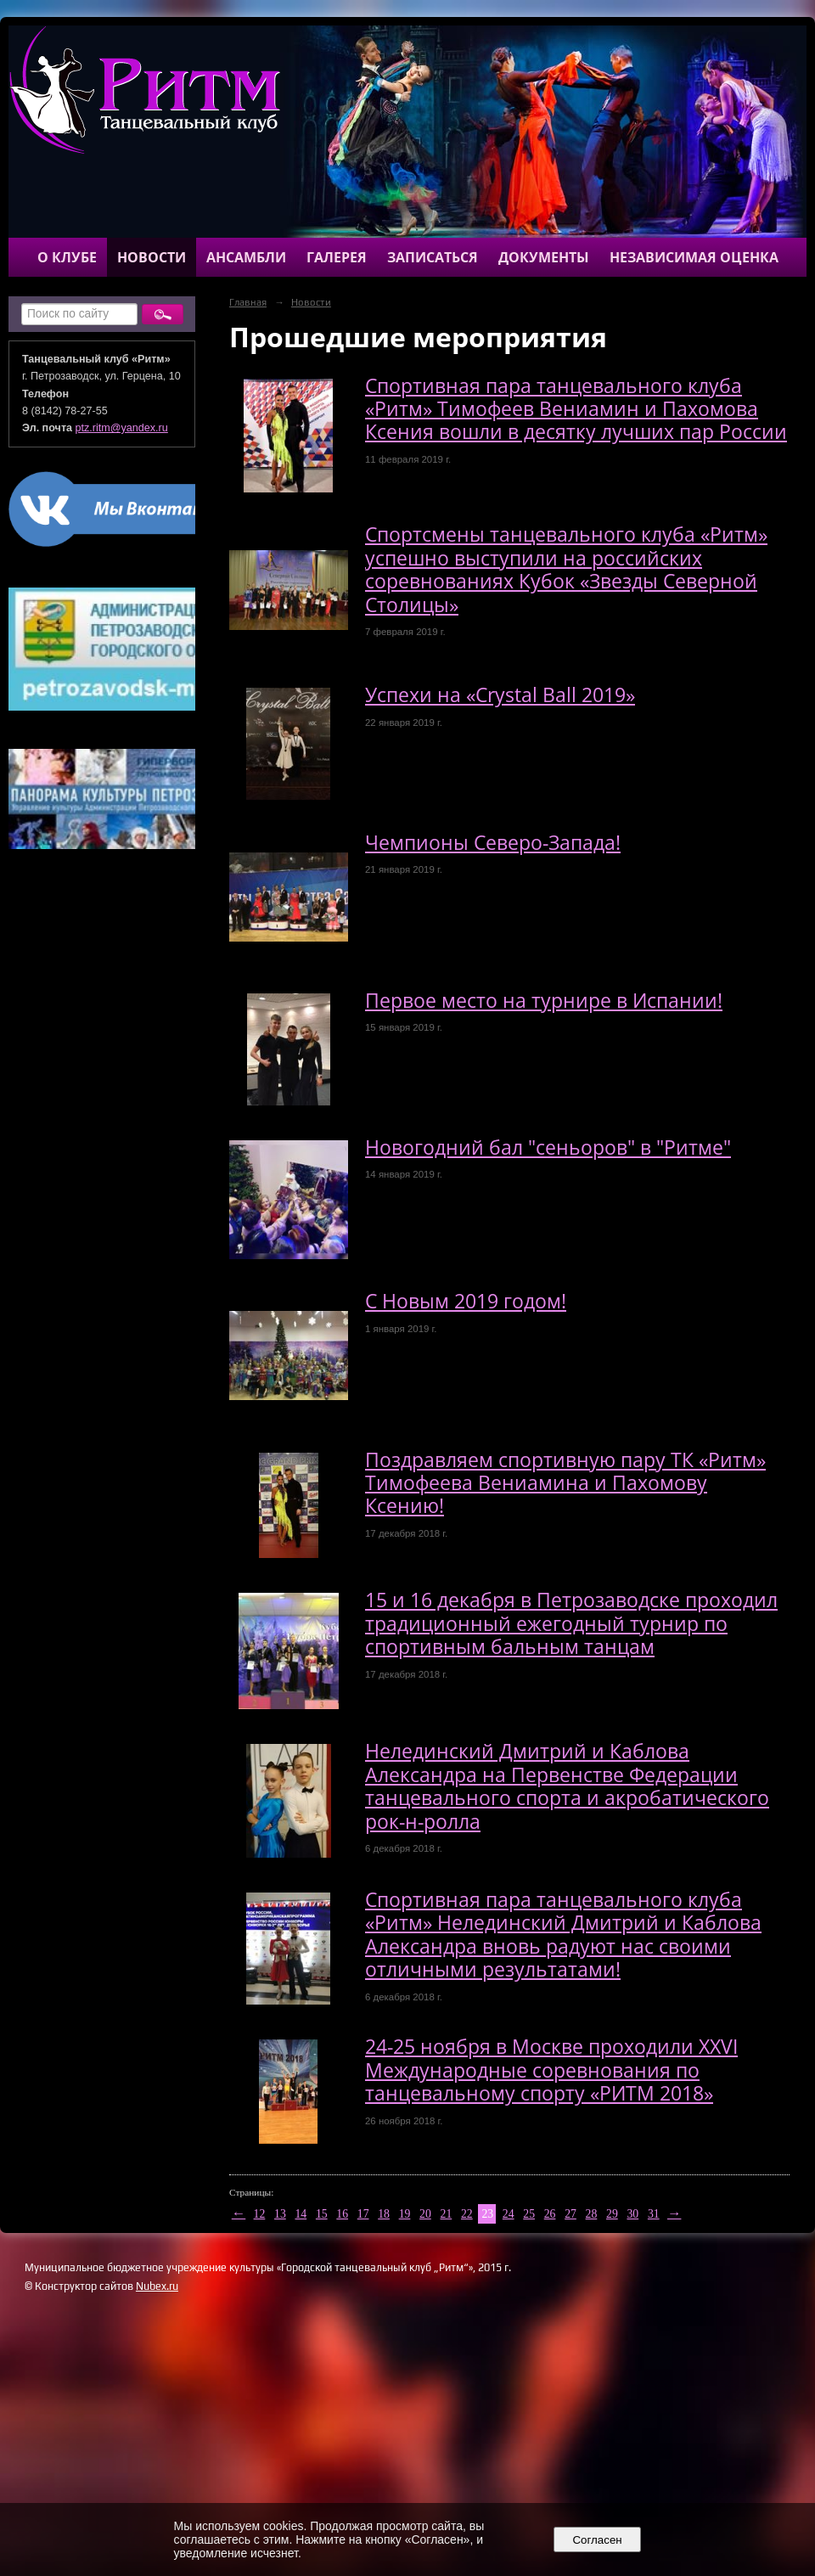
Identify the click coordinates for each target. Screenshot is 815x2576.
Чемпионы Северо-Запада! (493, 843)
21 (446, 2214)
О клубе (67, 257)
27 (570, 2214)
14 (300, 2214)
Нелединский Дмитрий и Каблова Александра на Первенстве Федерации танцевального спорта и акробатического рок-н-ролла (567, 1786)
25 (529, 2214)
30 (632, 2214)
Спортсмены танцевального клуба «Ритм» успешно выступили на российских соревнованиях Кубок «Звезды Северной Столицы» (566, 569)
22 (467, 2214)
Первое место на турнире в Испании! (543, 1000)
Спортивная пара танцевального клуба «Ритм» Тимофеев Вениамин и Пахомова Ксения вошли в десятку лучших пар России (576, 409)
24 (508, 2214)
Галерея (336, 257)
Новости (151, 257)
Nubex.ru (157, 2286)
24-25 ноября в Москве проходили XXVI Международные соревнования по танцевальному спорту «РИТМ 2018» (551, 2069)
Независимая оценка (694, 257)
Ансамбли (246, 257)
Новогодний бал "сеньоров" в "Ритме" (548, 1147)
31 (654, 2214)
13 (280, 2214)
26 (550, 2214)
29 (612, 2214)
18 (384, 2214)
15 (322, 2214)
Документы (543, 257)
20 (425, 2214)
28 (592, 2214)
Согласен (597, 2540)
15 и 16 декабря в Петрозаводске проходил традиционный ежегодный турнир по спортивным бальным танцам (571, 1623)
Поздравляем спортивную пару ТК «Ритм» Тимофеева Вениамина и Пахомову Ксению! (565, 1483)
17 (363, 2214)
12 (260, 2214)
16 (342, 2214)
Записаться (432, 257)
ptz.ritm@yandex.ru (122, 428)
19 (405, 2214)
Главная (248, 302)
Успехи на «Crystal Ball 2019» (500, 695)
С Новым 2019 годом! (465, 1301)
